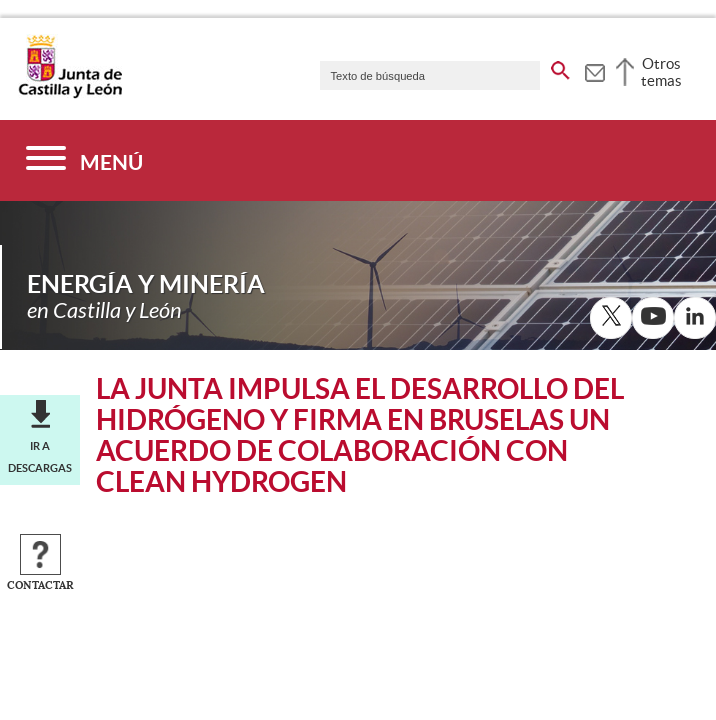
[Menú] (84, 160)
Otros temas (661, 72)
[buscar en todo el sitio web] (560, 67)
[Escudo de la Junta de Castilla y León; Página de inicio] (70, 94)
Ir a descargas (40, 457)
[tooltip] (594, 70)
